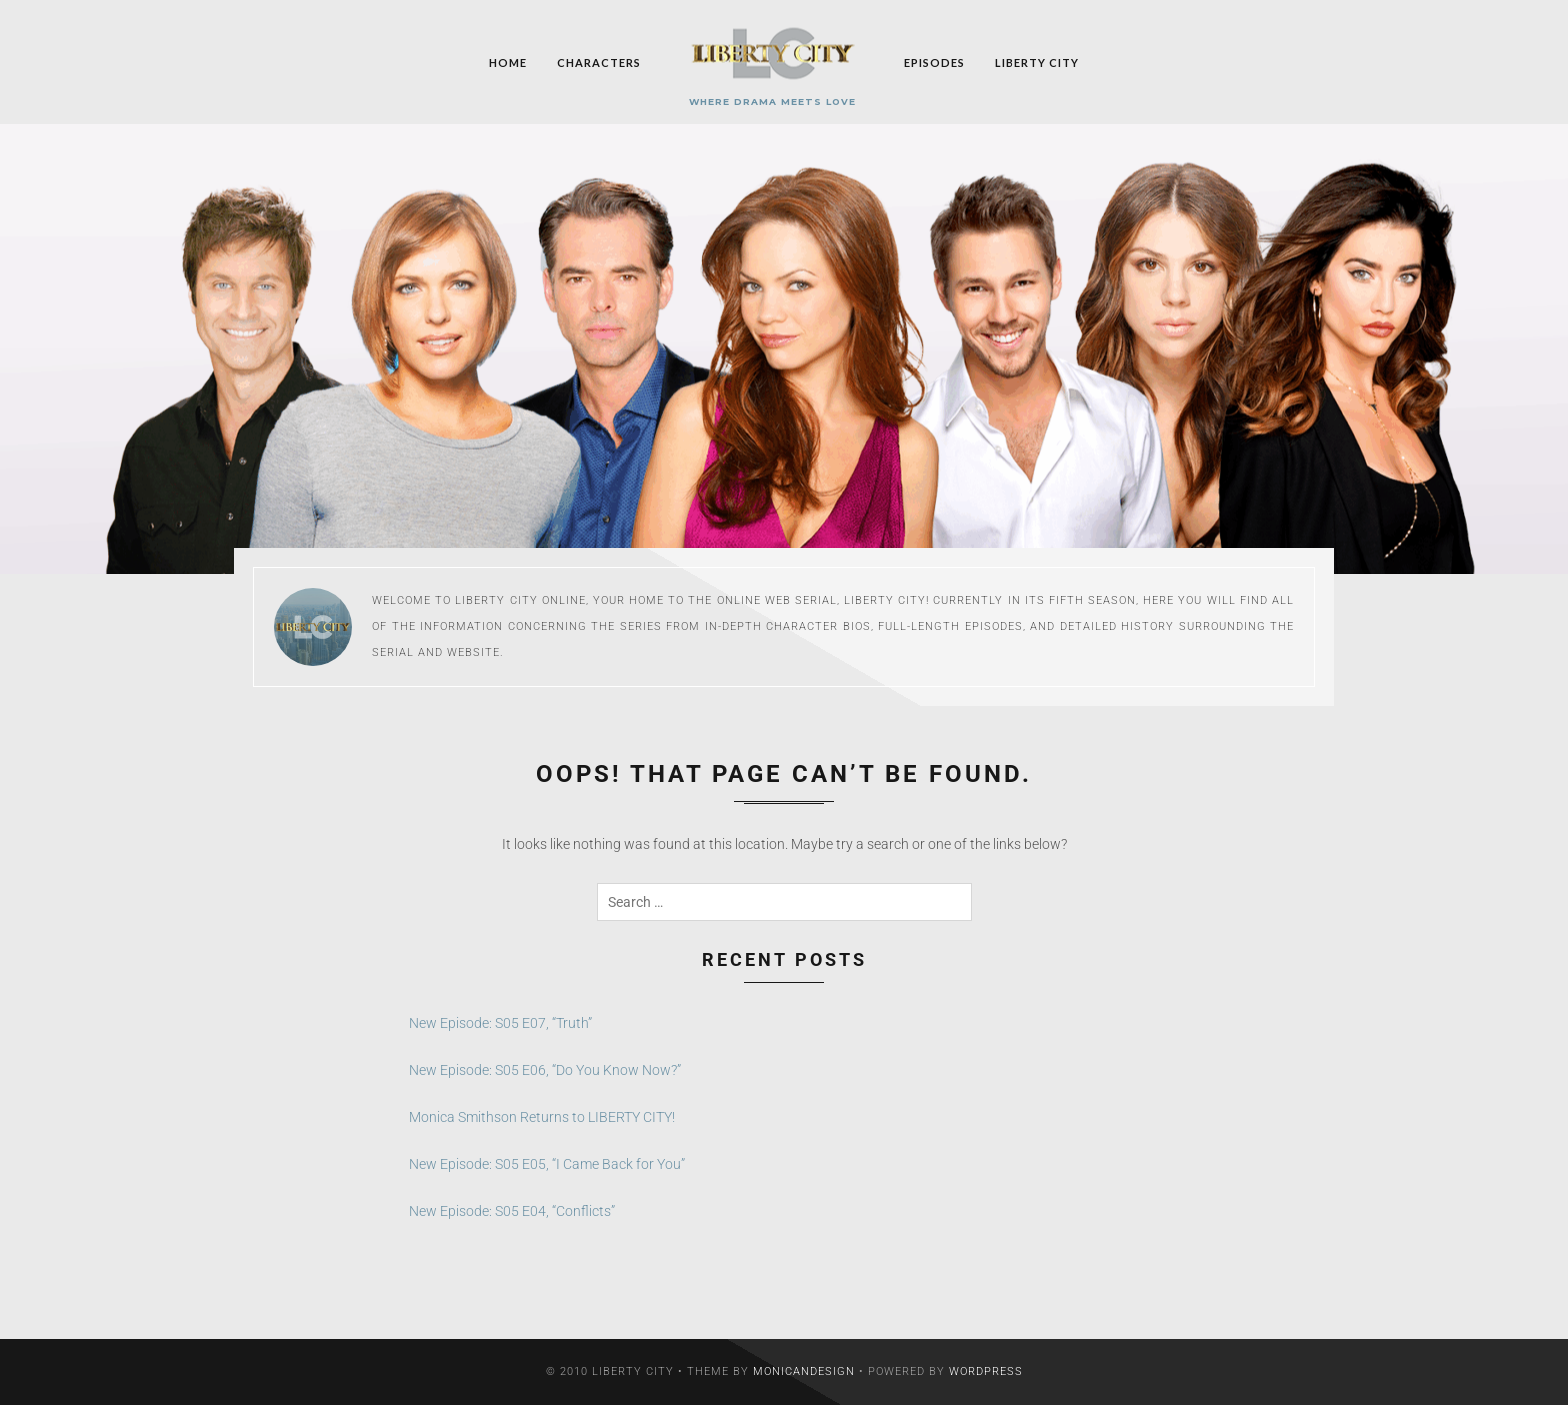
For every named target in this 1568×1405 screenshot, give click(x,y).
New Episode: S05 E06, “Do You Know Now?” (545, 1070)
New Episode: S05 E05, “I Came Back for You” (547, 1164)
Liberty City (1037, 61)
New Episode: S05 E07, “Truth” (500, 1023)
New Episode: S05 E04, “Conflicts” (512, 1211)
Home (508, 61)
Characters (599, 61)
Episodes (934, 61)
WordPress (986, 1371)
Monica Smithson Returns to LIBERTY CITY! (542, 1117)
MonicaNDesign (804, 1371)
